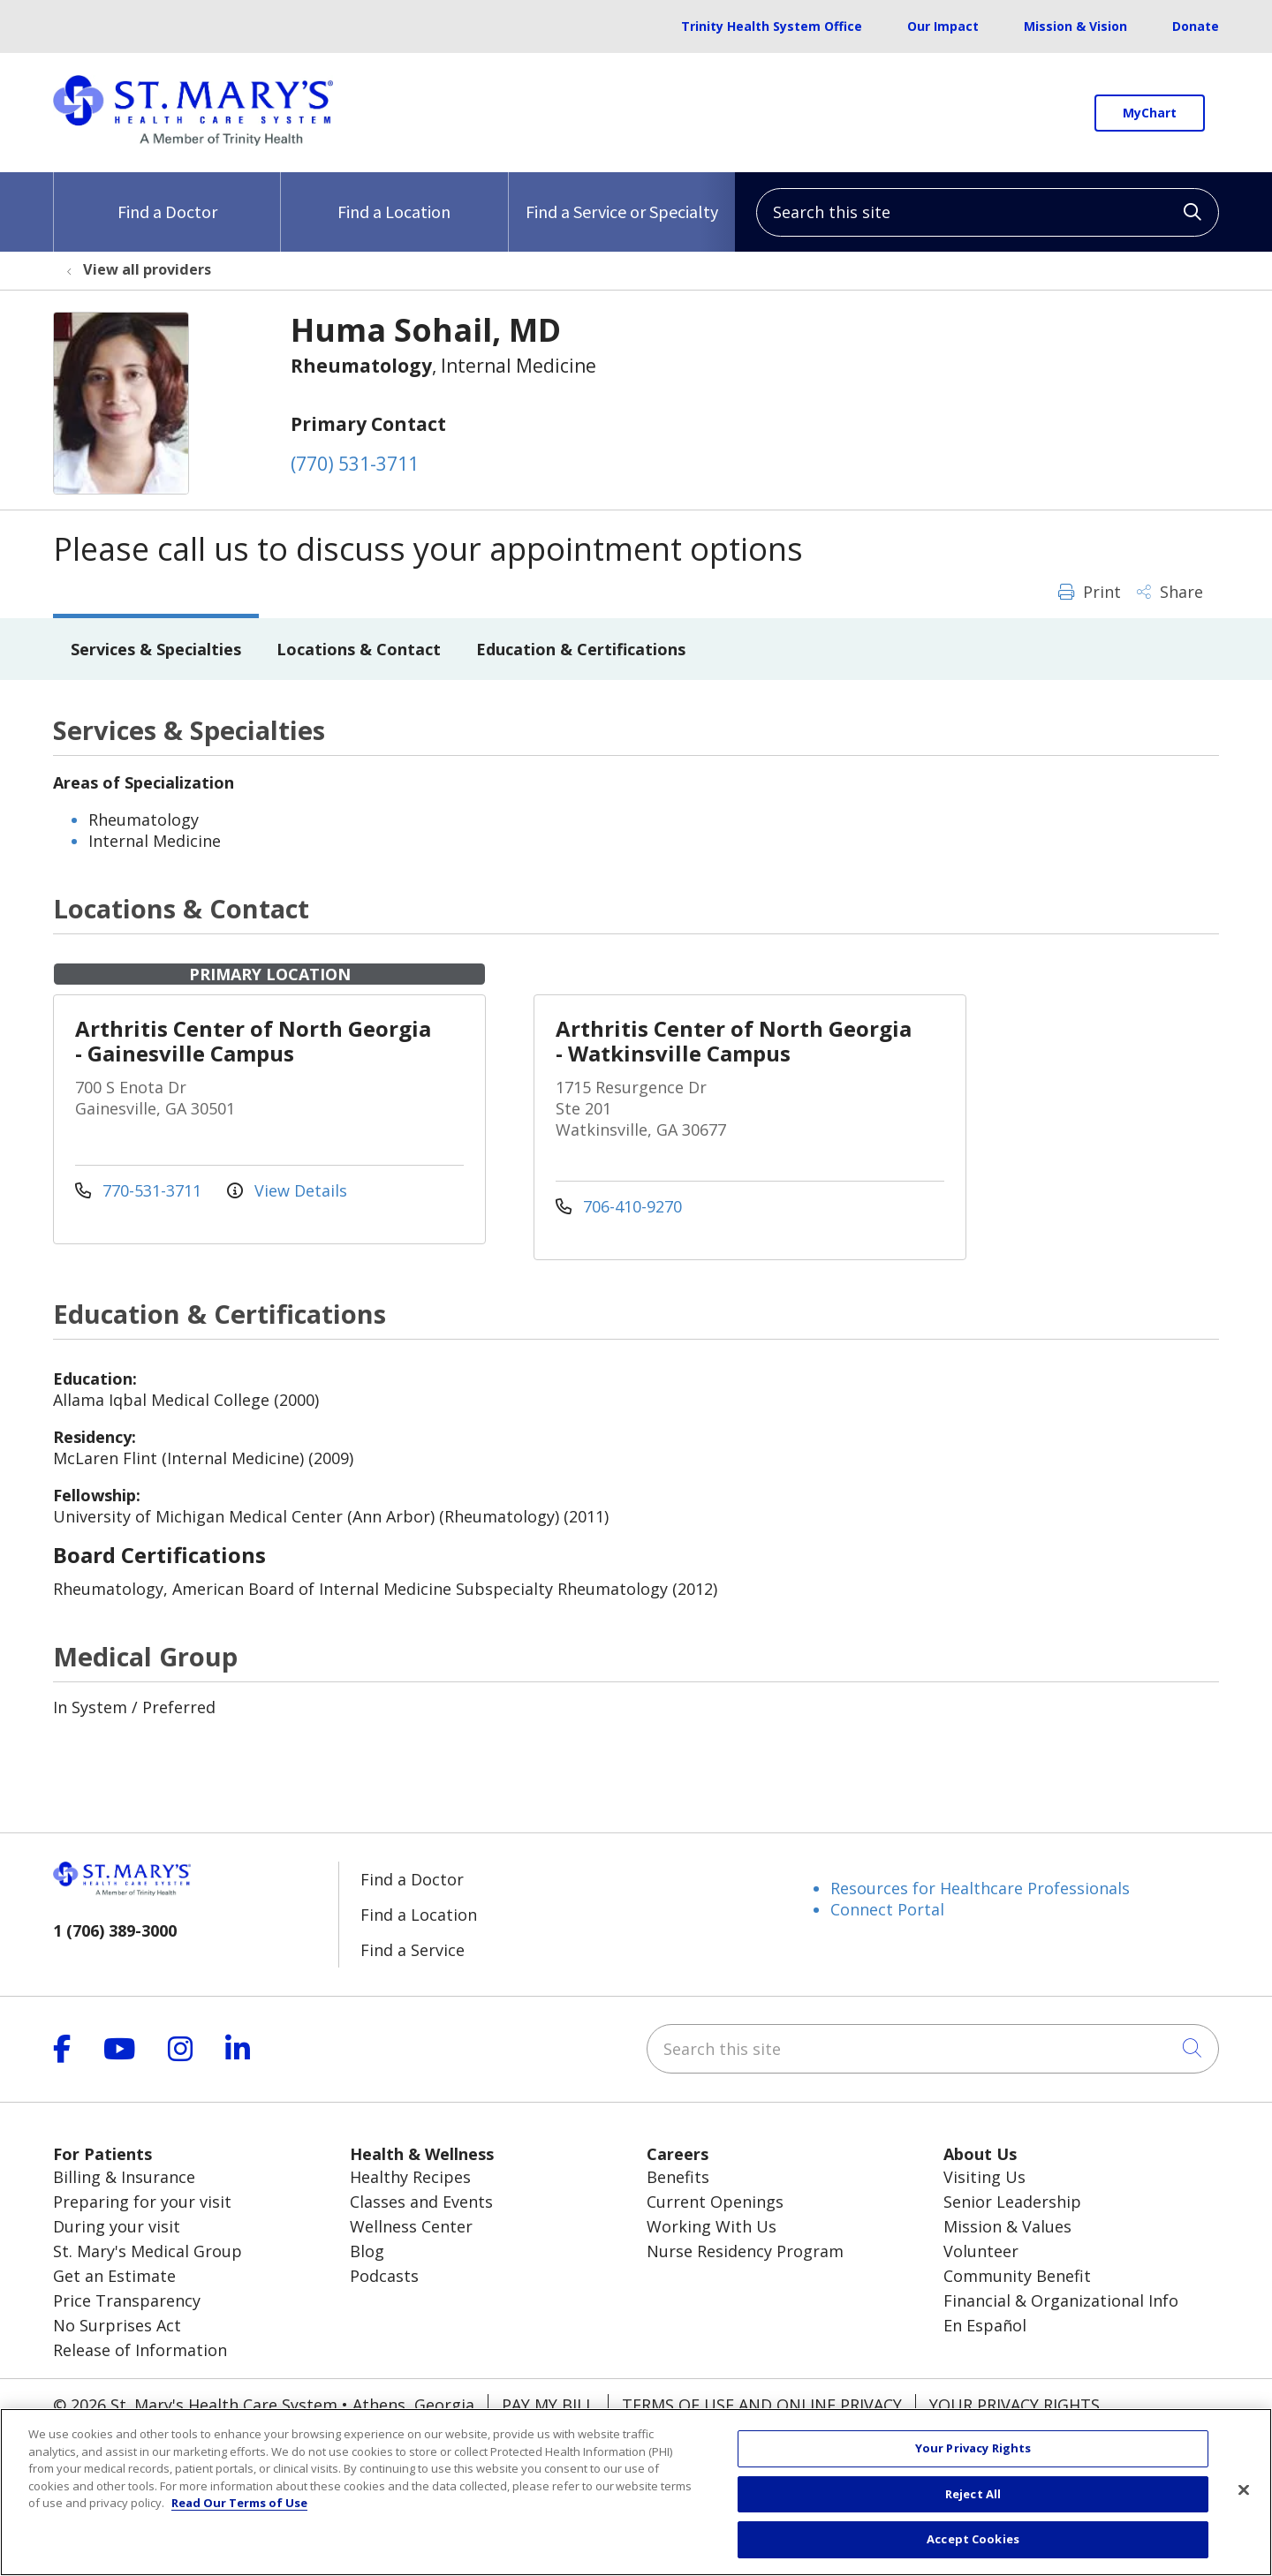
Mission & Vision (1075, 26)
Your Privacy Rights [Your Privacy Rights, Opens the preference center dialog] (973, 2468)
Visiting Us (984, 2176)
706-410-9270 (619, 1206)
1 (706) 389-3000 (115, 1930)
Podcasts (384, 2275)
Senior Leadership (1012, 2201)
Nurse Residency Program (745, 2251)
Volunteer (980, 2251)
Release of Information (140, 2350)
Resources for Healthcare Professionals (980, 1888)
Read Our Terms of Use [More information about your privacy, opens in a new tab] (239, 2523)
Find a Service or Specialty (622, 197)
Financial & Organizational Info (1060, 2300)
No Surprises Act (117, 2325)
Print (1089, 591)
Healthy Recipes (410, 2176)
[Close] (1243, 2509)
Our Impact (943, 26)
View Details (287, 1190)
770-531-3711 (140, 1190)
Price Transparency (127, 2300)
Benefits (678, 2176)
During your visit (116, 2226)
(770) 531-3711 (355, 463)
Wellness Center (411, 2226)
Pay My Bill (548, 2404)
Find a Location (394, 197)
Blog (367, 2251)
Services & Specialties (156, 649)
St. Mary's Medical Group (147, 2251)
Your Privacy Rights (1014, 2404)
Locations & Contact (358, 649)
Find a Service (412, 1949)
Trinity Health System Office (771, 26)
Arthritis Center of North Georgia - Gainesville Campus (253, 1041)
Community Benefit (1017, 2275)
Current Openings (715, 2201)
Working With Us (711, 2226)
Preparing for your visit (142, 2201)
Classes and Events (421, 2201)
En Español (984, 2325)
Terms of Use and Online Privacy (762, 2404)
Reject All (973, 2514)
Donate (1195, 26)
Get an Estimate (114, 2275)
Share (1170, 591)
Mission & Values (1007, 2226)
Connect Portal (887, 1909)
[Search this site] (987, 212)
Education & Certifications (580, 649)
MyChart (1150, 112)
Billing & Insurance (124, 2176)
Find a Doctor (167, 197)
